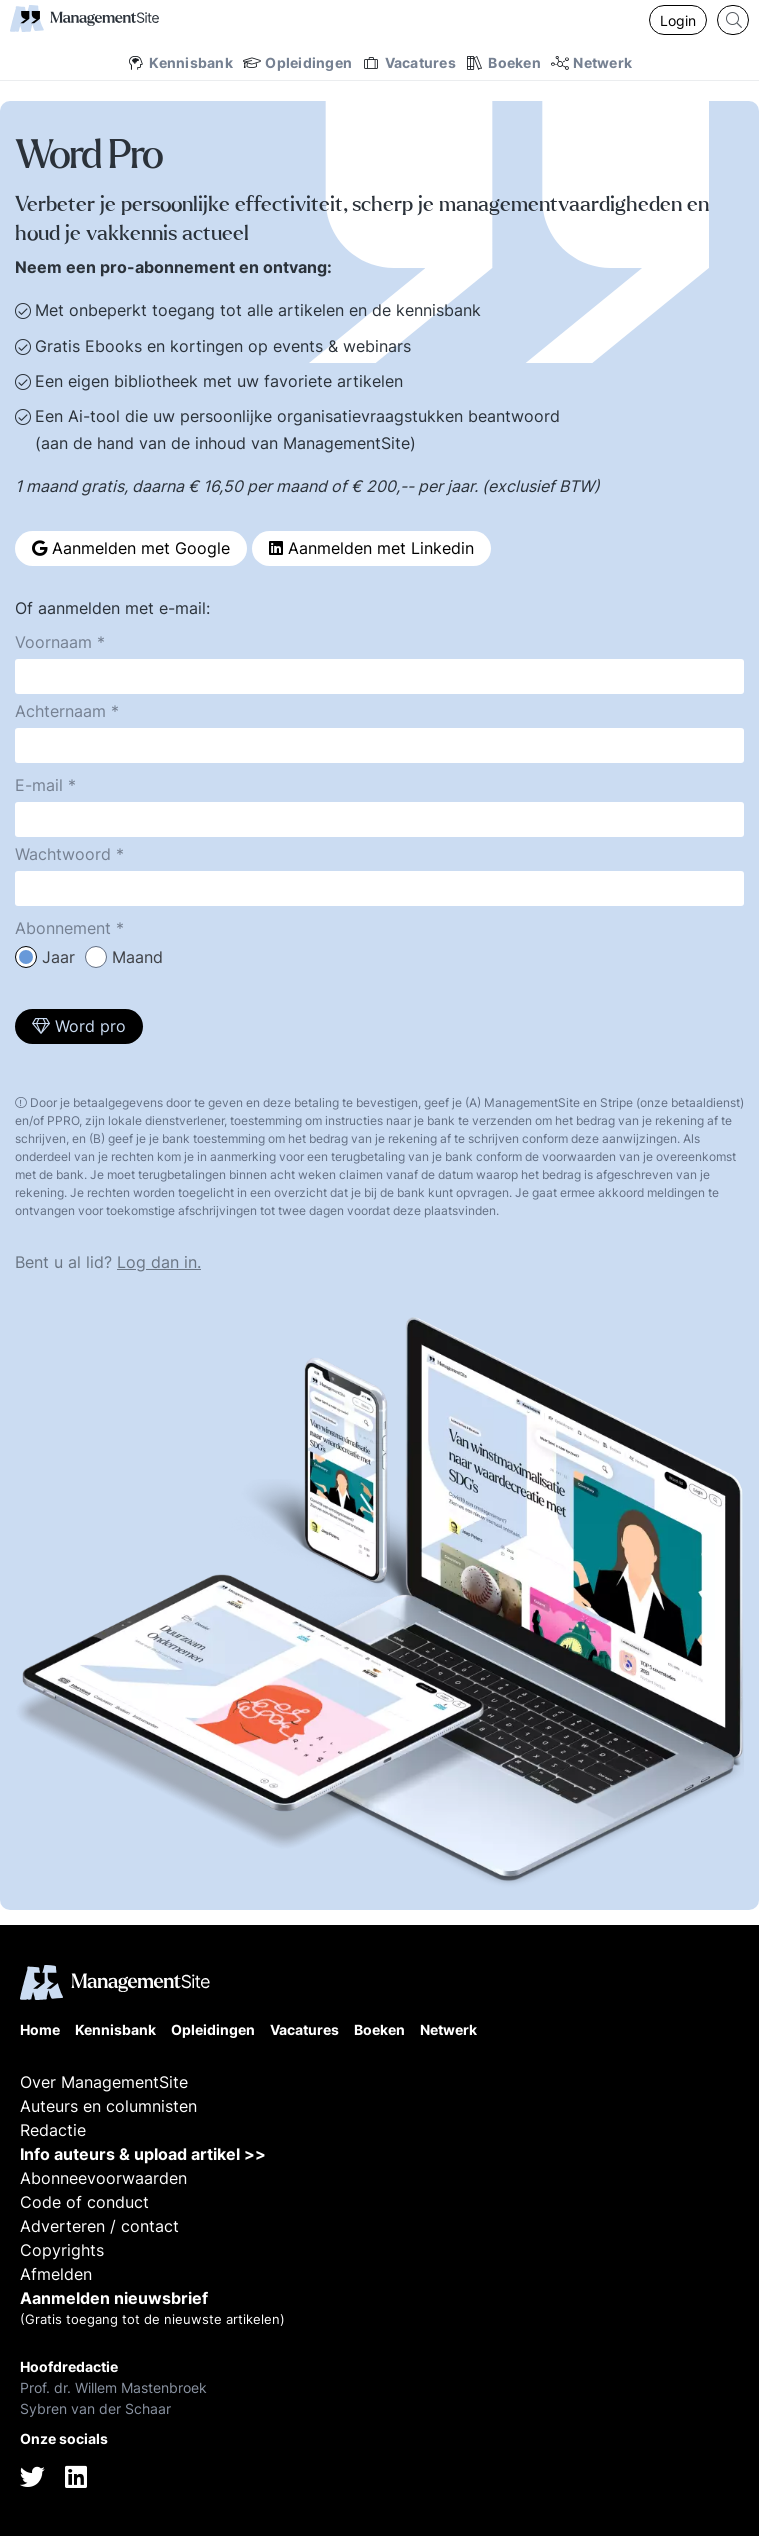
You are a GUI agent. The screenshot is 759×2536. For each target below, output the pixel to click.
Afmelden (56, 2274)
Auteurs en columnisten (108, 2106)
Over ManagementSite (104, 2082)
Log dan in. (159, 1262)
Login (678, 20)
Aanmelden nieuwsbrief (114, 2298)
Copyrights (62, 2250)
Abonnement (63, 928)
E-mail (39, 785)
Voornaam (53, 642)
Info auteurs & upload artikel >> (143, 2154)
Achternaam (60, 711)
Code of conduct (84, 2202)
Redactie (53, 2130)
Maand (137, 957)
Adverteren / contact (99, 2226)
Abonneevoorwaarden (103, 2178)
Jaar (58, 957)
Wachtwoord (63, 854)
